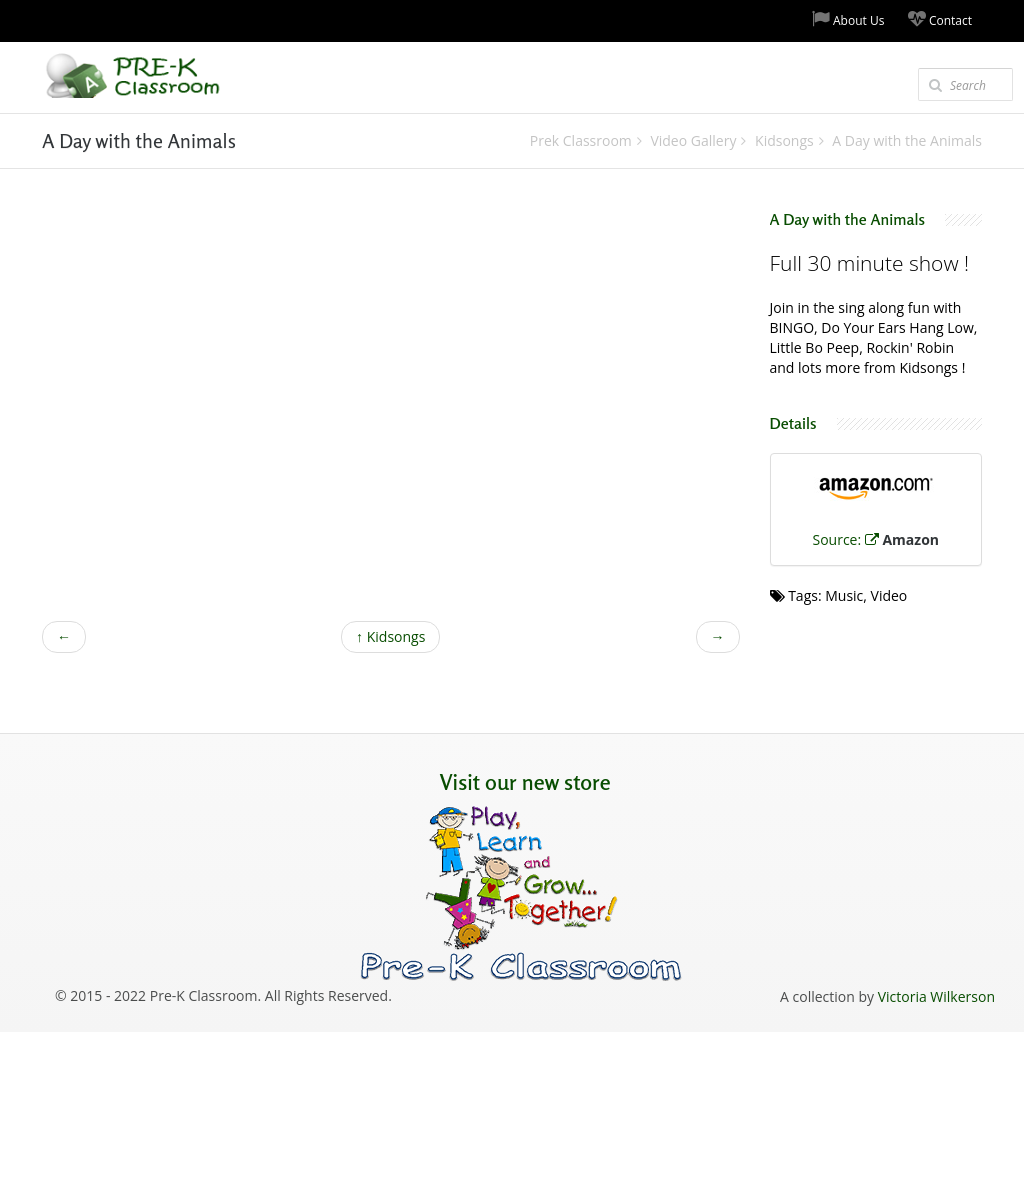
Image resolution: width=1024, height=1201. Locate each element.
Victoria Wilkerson (936, 996)
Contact (940, 19)
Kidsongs (390, 636)
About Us (848, 19)
